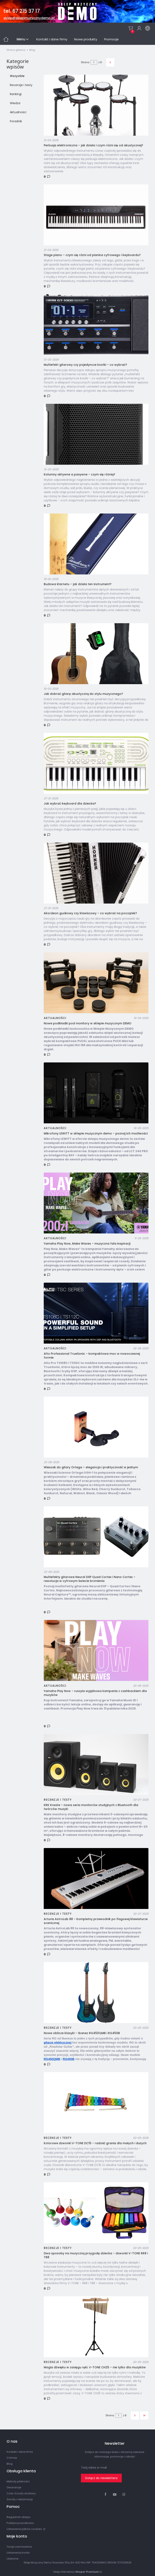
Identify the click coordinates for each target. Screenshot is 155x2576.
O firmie (12, 2458)
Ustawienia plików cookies (24, 2529)
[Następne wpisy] (135, 2415)
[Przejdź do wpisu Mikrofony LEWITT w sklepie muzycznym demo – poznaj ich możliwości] (96, 1092)
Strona (85, 62)
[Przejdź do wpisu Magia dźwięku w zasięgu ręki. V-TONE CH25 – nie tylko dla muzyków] (96, 2326)
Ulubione (12, 2559)
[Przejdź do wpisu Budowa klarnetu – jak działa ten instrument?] (96, 544)
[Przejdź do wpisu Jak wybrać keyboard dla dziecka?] (96, 763)
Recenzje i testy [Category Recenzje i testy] (58, 1800)
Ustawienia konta (18, 2553)
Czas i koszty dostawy (21, 2493)
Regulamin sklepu (18, 2517)
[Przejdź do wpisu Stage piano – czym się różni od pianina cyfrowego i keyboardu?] (96, 214)
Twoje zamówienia (19, 2547)
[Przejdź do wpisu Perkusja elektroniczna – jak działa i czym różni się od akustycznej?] (96, 105)
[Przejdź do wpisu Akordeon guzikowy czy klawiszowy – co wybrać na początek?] (96, 873)
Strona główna (16, 50)
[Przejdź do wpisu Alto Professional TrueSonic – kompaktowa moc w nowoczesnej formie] (96, 1313)
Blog (10, 2464)
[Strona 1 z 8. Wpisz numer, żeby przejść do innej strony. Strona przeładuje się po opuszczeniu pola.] (94, 62)
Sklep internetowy (76, 2572)
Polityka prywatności (20, 2523)
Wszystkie (17, 76)
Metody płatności (18, 2481)
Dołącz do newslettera (101, 2478)
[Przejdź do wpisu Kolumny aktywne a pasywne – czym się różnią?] (96, 434)
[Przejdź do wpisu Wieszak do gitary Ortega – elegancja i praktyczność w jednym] (96, 1427)
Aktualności (18, 112)
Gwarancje (14, 2487)
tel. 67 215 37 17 (21, 11)
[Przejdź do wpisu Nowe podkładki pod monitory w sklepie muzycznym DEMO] (96, 982)
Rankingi (16, 94)
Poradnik (16, 121)
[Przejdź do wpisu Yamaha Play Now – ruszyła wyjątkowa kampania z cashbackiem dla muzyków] (96, 1650)
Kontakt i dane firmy (20, 2452)
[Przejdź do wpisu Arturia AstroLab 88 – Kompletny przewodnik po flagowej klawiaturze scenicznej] (96, 1878)
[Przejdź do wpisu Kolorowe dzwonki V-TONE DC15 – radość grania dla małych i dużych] (96, 2102)
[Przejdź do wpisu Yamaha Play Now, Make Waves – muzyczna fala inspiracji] (96, 1203)
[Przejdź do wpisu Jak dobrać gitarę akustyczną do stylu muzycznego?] (96, 653)
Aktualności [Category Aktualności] (55, 1018)
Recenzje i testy (21, 85)
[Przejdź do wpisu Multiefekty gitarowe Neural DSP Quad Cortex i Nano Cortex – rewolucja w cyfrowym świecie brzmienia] (96, 1536)
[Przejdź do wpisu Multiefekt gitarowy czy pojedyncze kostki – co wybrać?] (96, 324)
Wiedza (15, 103)
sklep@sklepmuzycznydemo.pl (29, 18)
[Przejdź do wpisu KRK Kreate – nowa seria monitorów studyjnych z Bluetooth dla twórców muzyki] (96, 1764)
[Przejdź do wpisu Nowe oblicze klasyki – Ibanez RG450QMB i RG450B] (96, 1992)
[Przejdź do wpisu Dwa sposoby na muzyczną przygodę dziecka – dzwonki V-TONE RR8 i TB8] (96, 2212)
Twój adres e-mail (94, 2467)
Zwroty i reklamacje (20, 2499)
